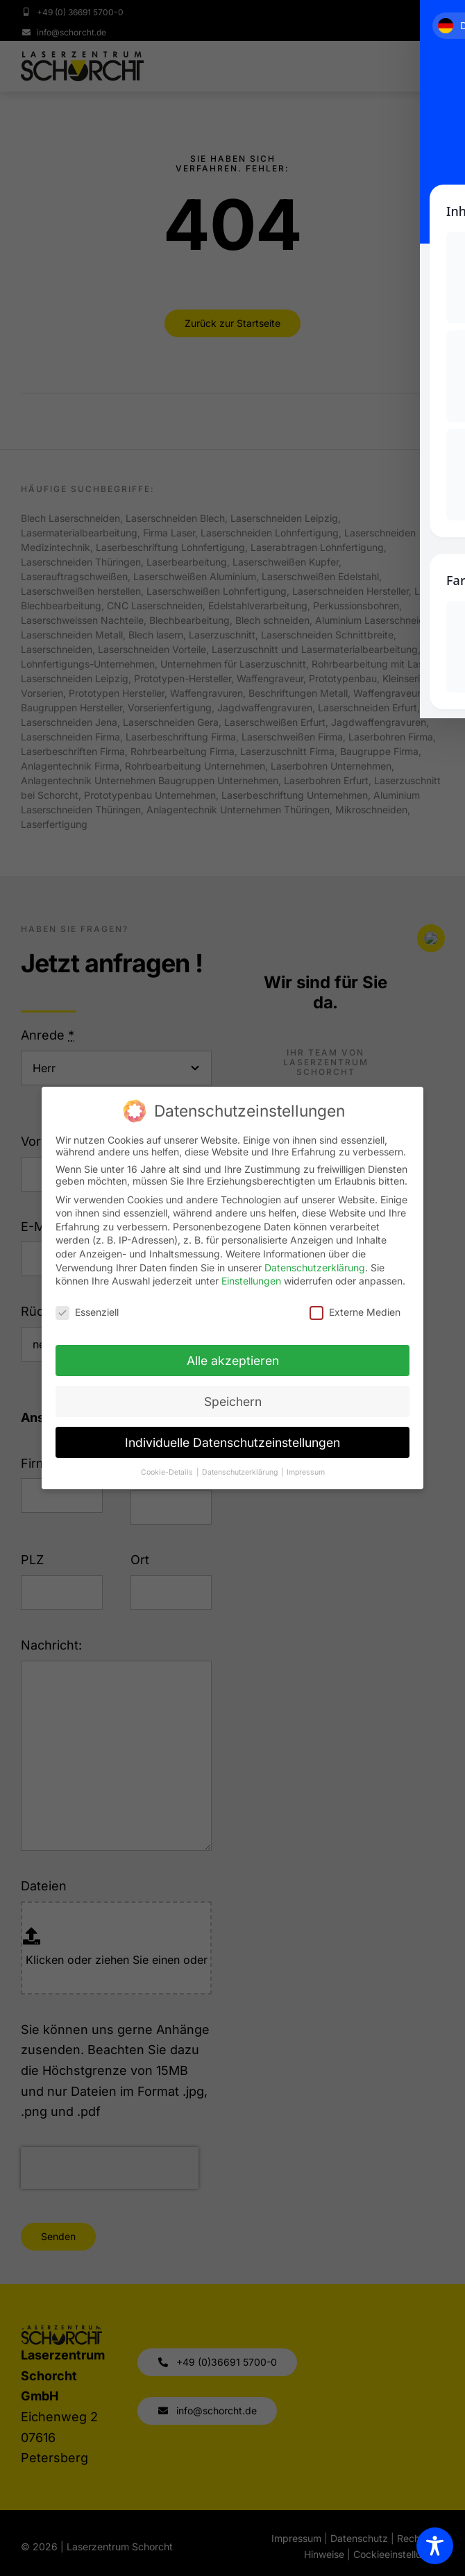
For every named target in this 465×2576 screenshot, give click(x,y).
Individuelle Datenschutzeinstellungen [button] (232, 1442)
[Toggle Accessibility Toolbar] (435, 2546)
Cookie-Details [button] (168, 1472)
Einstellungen (251, 1281)
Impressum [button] (306, 1472)
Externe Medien (355, 1312)
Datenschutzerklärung (314, 1267)
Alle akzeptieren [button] (233, 1360)
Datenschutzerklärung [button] (241, 1472)
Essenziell (87, 1312)
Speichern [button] (233, 1401)
